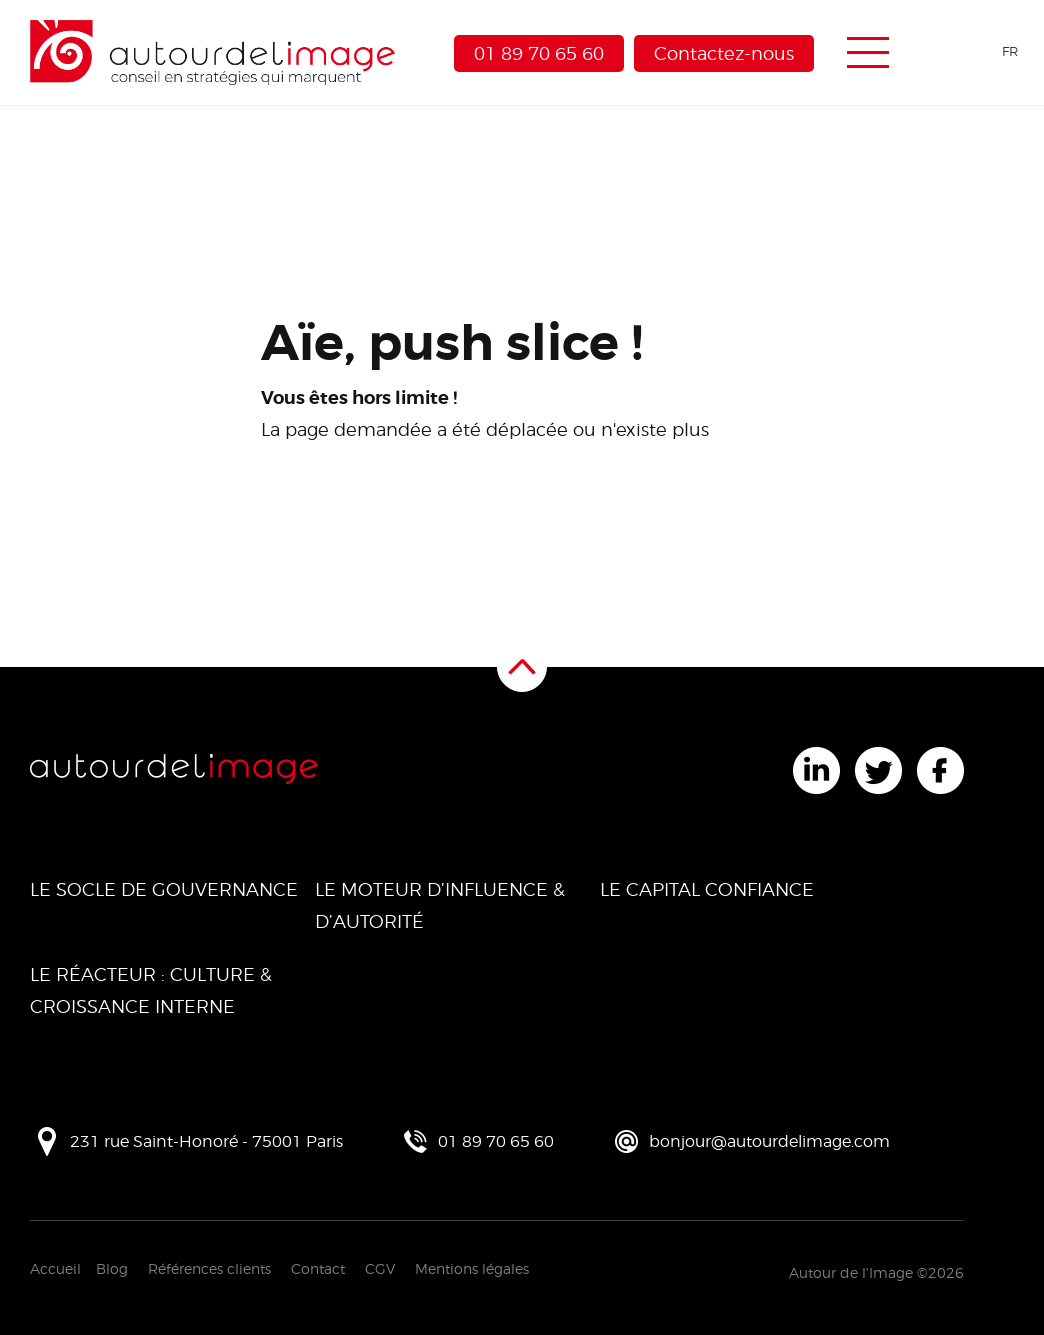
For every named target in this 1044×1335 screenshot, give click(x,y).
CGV (380, 1268)
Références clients (209, 1268)
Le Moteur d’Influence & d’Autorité (440, 905)
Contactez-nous (724, 53)
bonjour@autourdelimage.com (769, 1141)
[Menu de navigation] (868, 53)
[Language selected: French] (976, 51)
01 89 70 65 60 (539, 53)
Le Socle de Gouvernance (164, 889)
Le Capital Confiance (707, 889)
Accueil (55, 1268)
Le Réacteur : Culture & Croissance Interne (151, 990)
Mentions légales (472, 1268)
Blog (112, 1268)
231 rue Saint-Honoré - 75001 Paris (206, 1141)
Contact (318, 1268)
